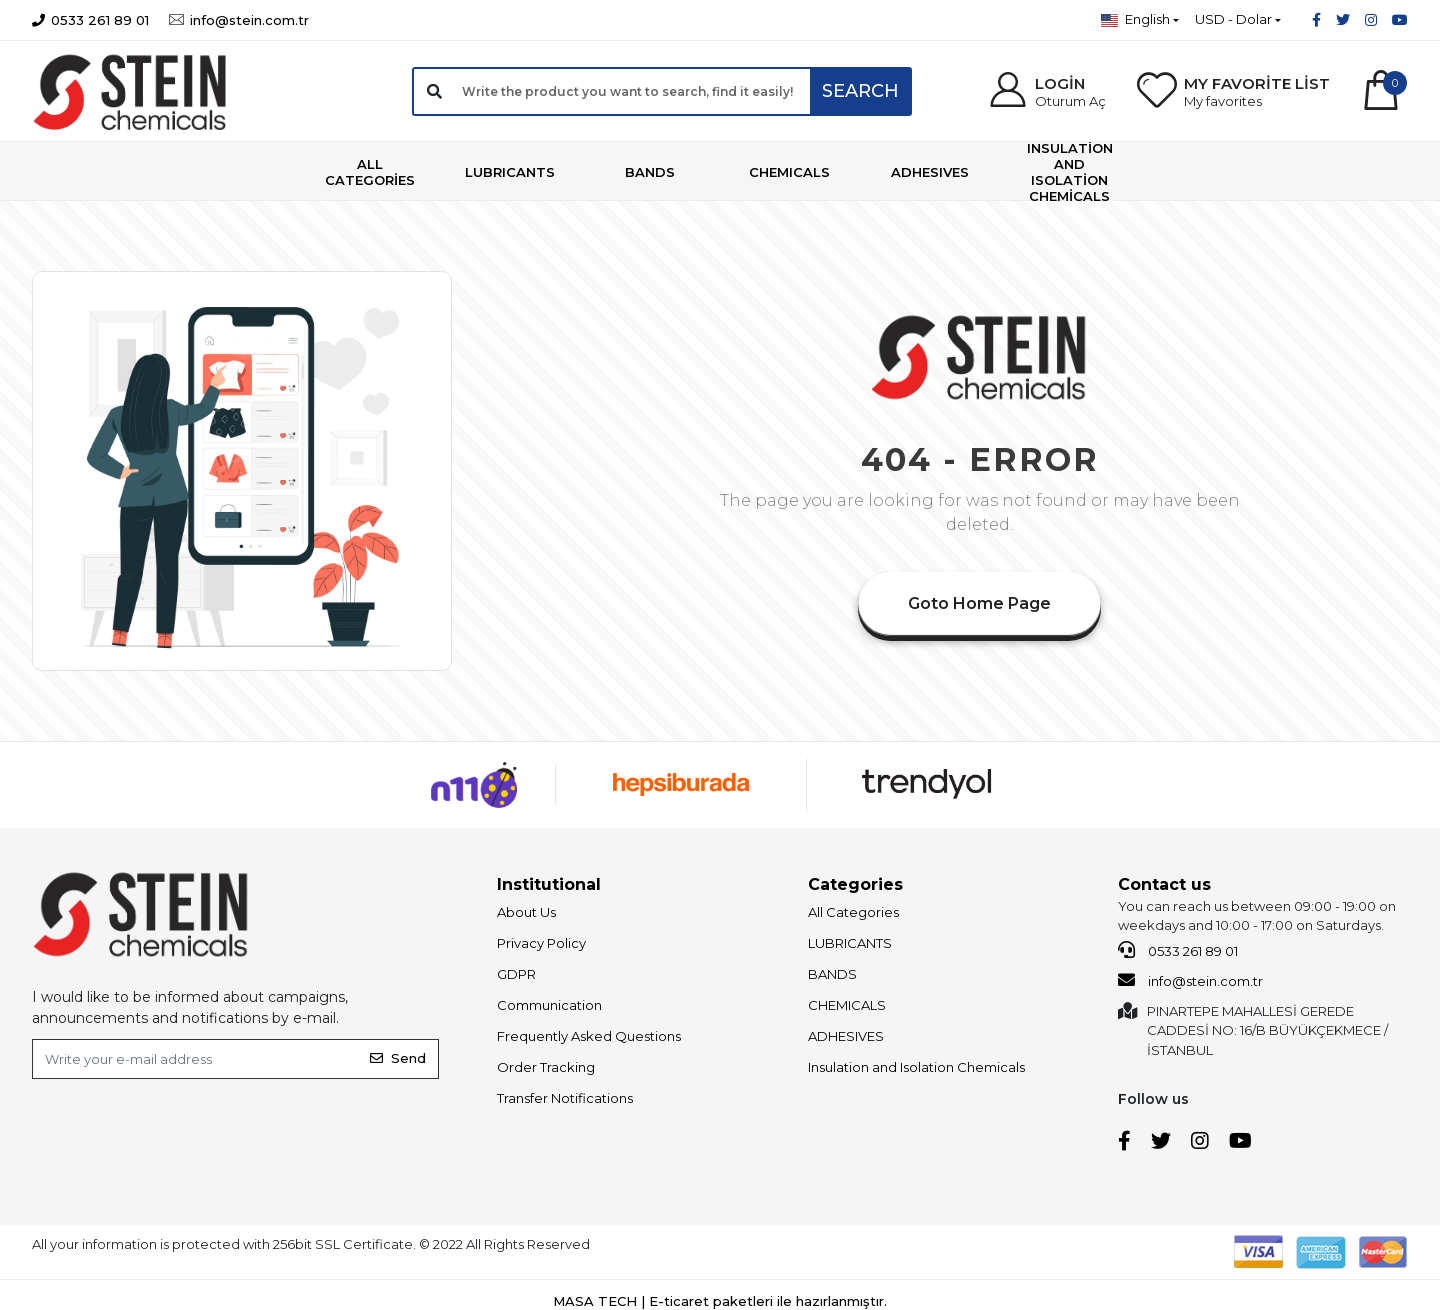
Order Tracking (546, 1067)
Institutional (549, 884)
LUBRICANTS (850, 943)
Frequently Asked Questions (589, 1036)
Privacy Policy (541, 943)
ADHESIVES (846, 1036)
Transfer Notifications (565, 1098)
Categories (855, 884)
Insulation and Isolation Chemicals (916, 1067)
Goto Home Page (979, 603)
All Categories (853, 912)
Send (398, 1058)
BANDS (832, 974)
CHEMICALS (847, 1005)
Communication (549, 1005)
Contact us (1164, 884)
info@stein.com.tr (1190, 980)
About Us (526, 912)
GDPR (516, 974)
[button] (1047, 91)
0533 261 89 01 (1178, 950)
